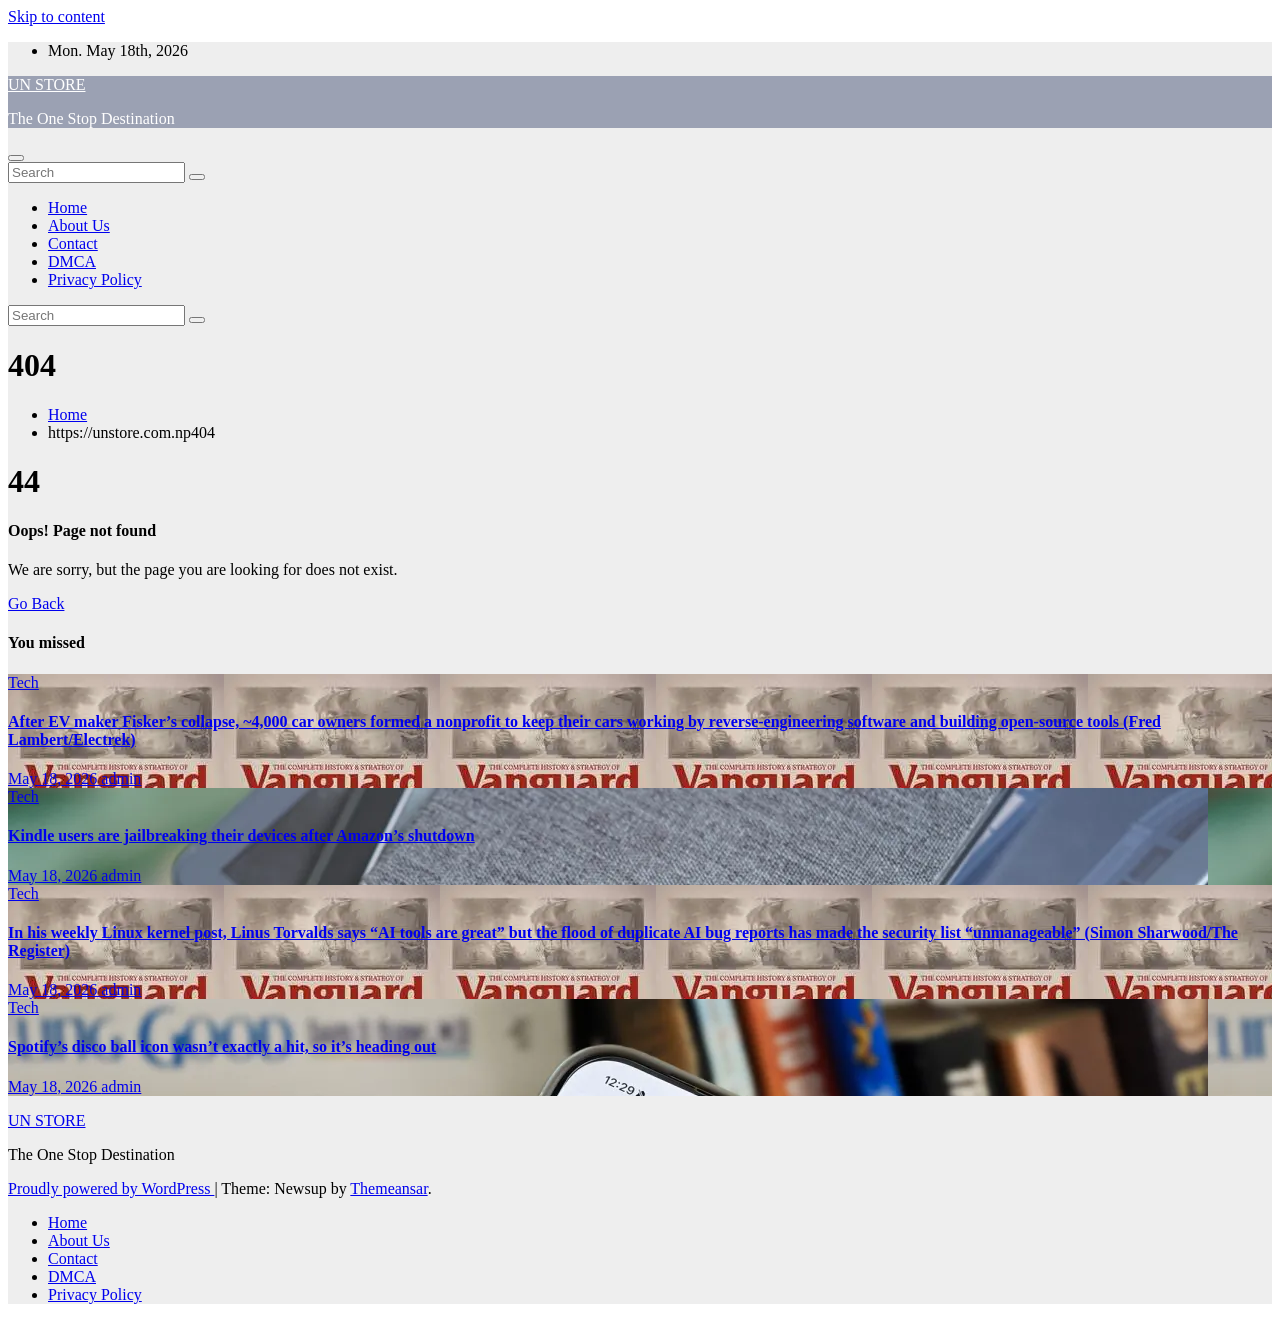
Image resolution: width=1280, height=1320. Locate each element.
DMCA (72, 261)
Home (67, 207)
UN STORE (47, 84)
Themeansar (388, 1188)
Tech (23, 682)
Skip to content (56, 16)
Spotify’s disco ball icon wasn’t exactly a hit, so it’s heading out (222, 1046)
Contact (73, 243)
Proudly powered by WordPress (111, 1188)
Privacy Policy (95, 279)
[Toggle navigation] (16, 158)
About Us (79, 225)
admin (121, 778)
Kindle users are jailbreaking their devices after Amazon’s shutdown (241, 835)
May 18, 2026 (54, 778)
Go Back (36, 603)
